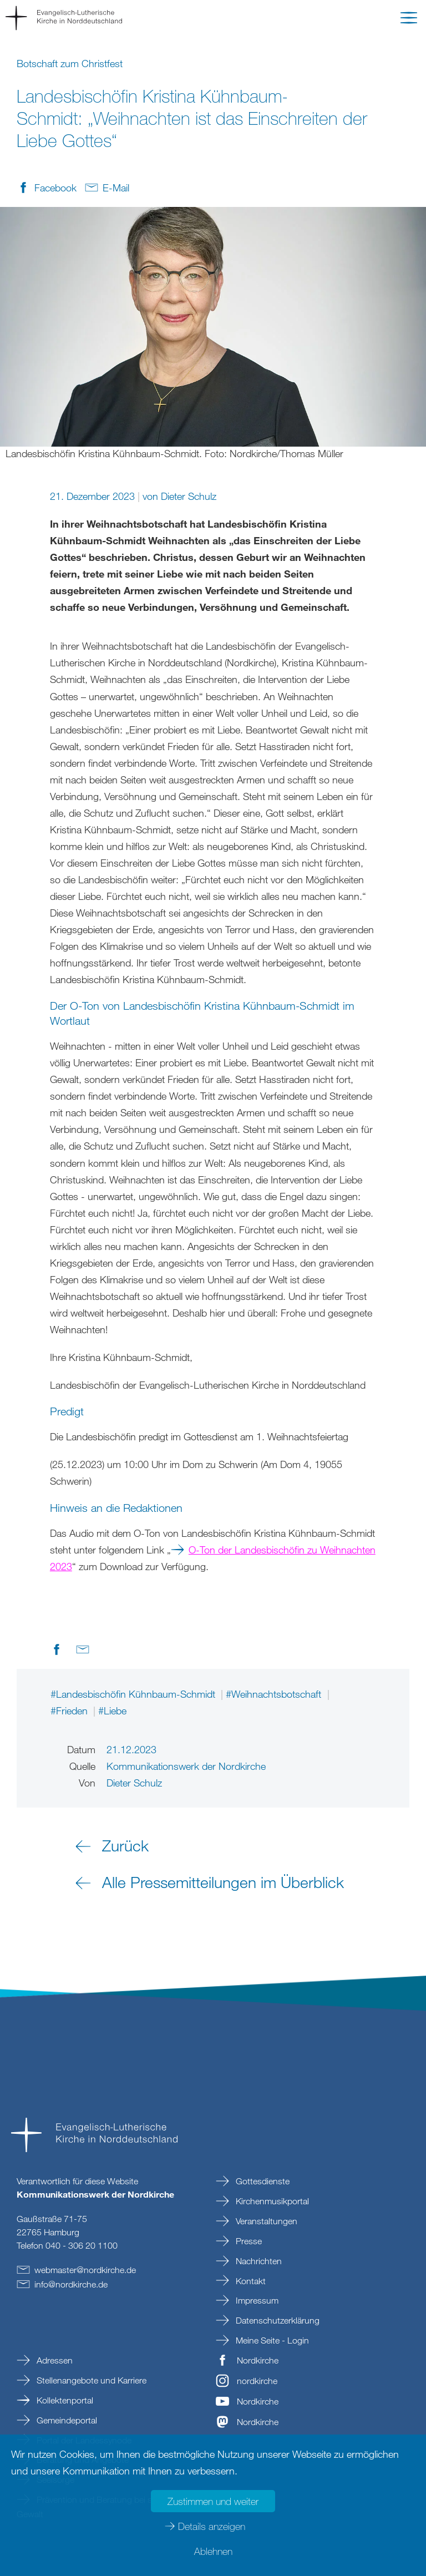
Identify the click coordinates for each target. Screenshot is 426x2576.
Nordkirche (257, 2360)
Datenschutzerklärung (277, 2320)
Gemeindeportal (65, 2420)
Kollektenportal (63, 2400)
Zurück (125, 1845)
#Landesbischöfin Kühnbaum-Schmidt (134, 1694)
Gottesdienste (262, 2181)
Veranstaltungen (265, 2221)
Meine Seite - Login (271, 2340)
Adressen (53, 2360)
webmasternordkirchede (85, 2270)
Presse (248, 2241)
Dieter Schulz (188, 496)
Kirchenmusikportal (271, 2201)
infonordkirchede (71, 2284)
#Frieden (70, 1710)
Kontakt (250, 2281)
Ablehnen (213, 2551)
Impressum (256, 2300)
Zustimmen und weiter (213, 2501)
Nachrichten (258, 2261)
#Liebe (112, 1710)
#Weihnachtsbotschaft (275, 1694)
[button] (409, 20)
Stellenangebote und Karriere (90, 2380)
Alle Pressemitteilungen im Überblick (223, 1881)
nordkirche (257, 2381)
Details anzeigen (211, 2526)
